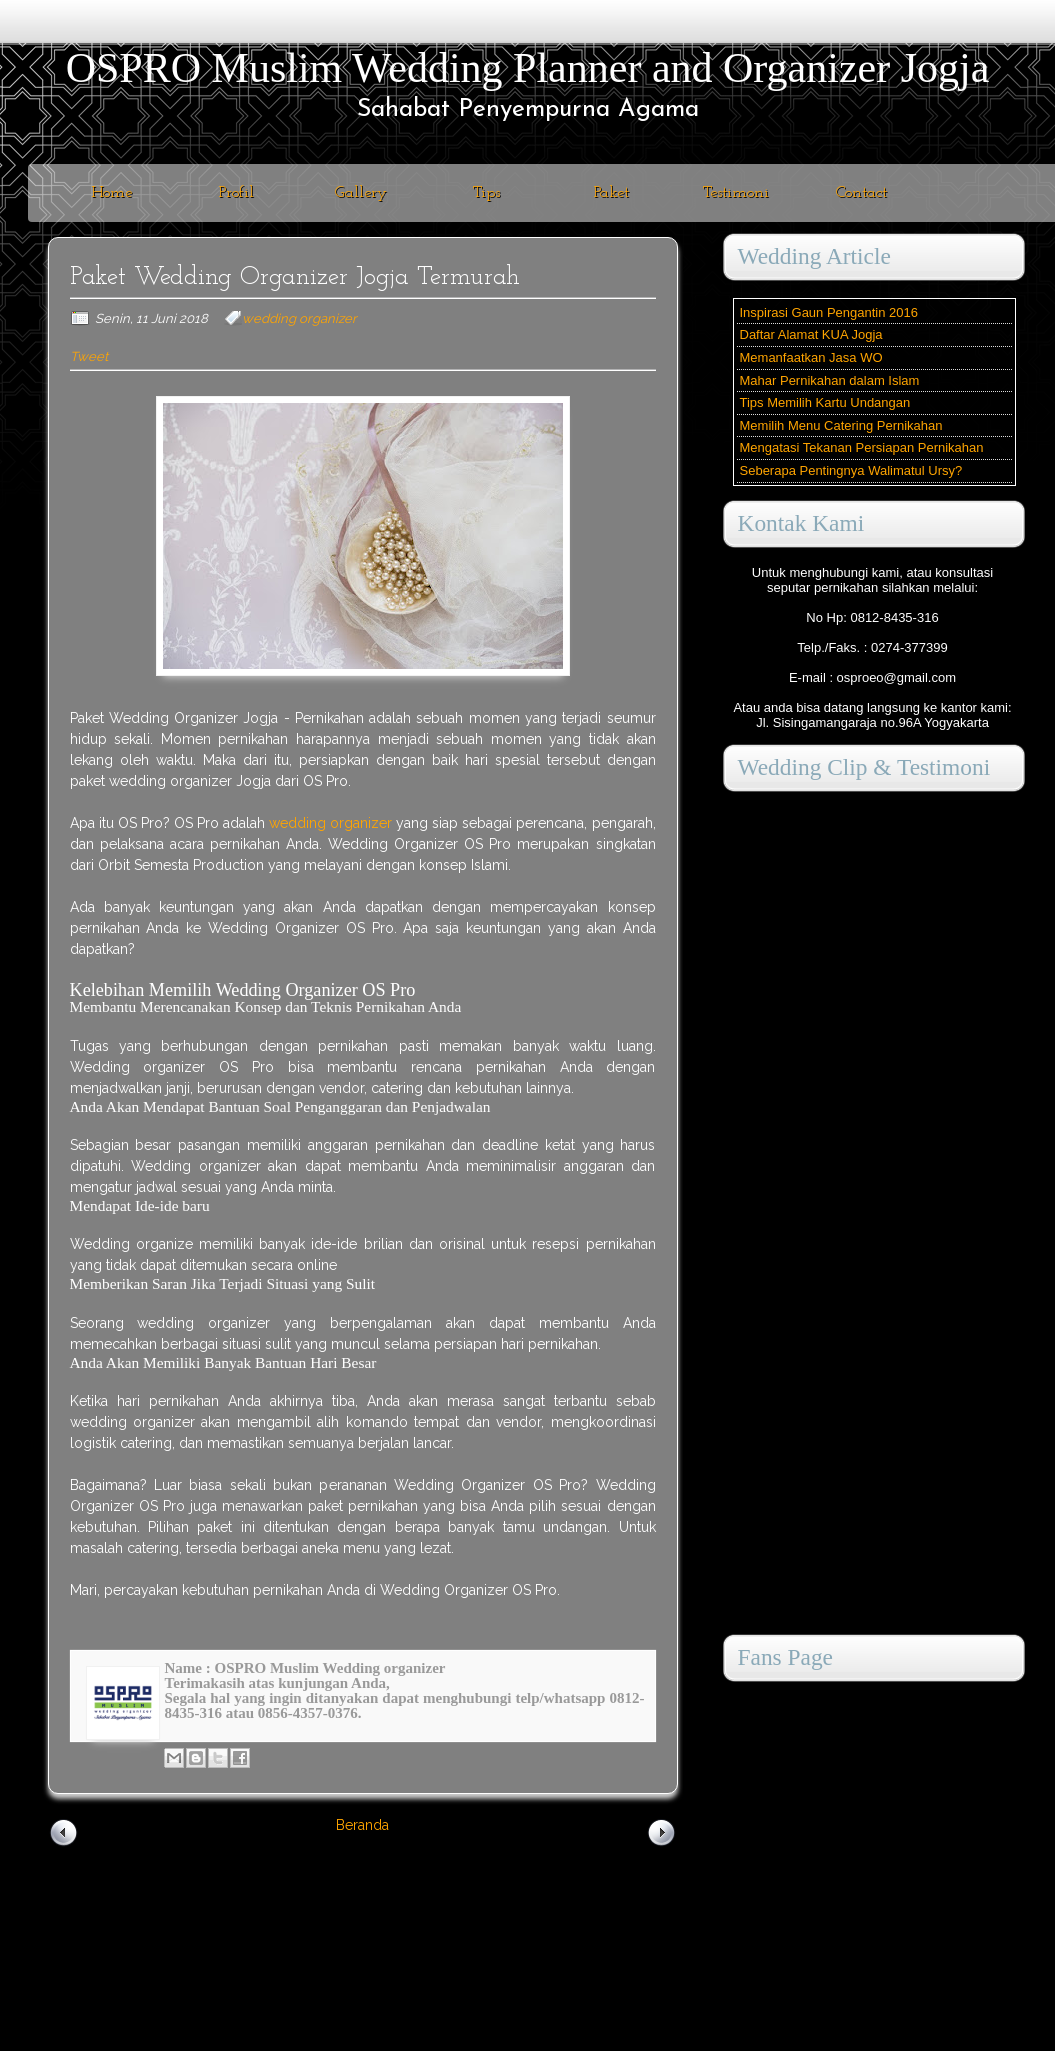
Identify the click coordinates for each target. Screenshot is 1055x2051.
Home (111, 193)
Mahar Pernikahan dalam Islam (830, 380)
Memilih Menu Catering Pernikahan (841, 425)
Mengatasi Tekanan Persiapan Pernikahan (862, 447)
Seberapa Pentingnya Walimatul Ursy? (851, 470)
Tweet (89, 356)
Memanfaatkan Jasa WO (811, 357)
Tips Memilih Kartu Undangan (825, 402)
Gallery (361, 193)
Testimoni (736, 193)
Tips (486, 193)
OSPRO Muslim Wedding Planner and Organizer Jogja (528, 68)
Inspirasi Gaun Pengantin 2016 (829, 312)
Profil (236, 193)
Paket (611, 193)
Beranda (362, 1825)
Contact (861, 193)
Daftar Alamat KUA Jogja (811, 334)
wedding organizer (299, 318)
